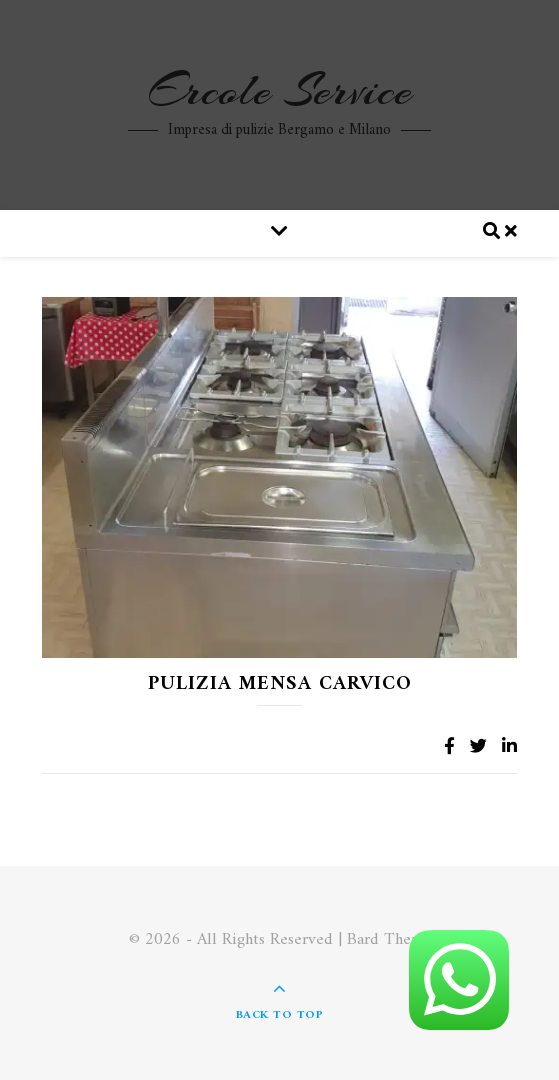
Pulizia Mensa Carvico (280, 684)
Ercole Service (280, 91)
